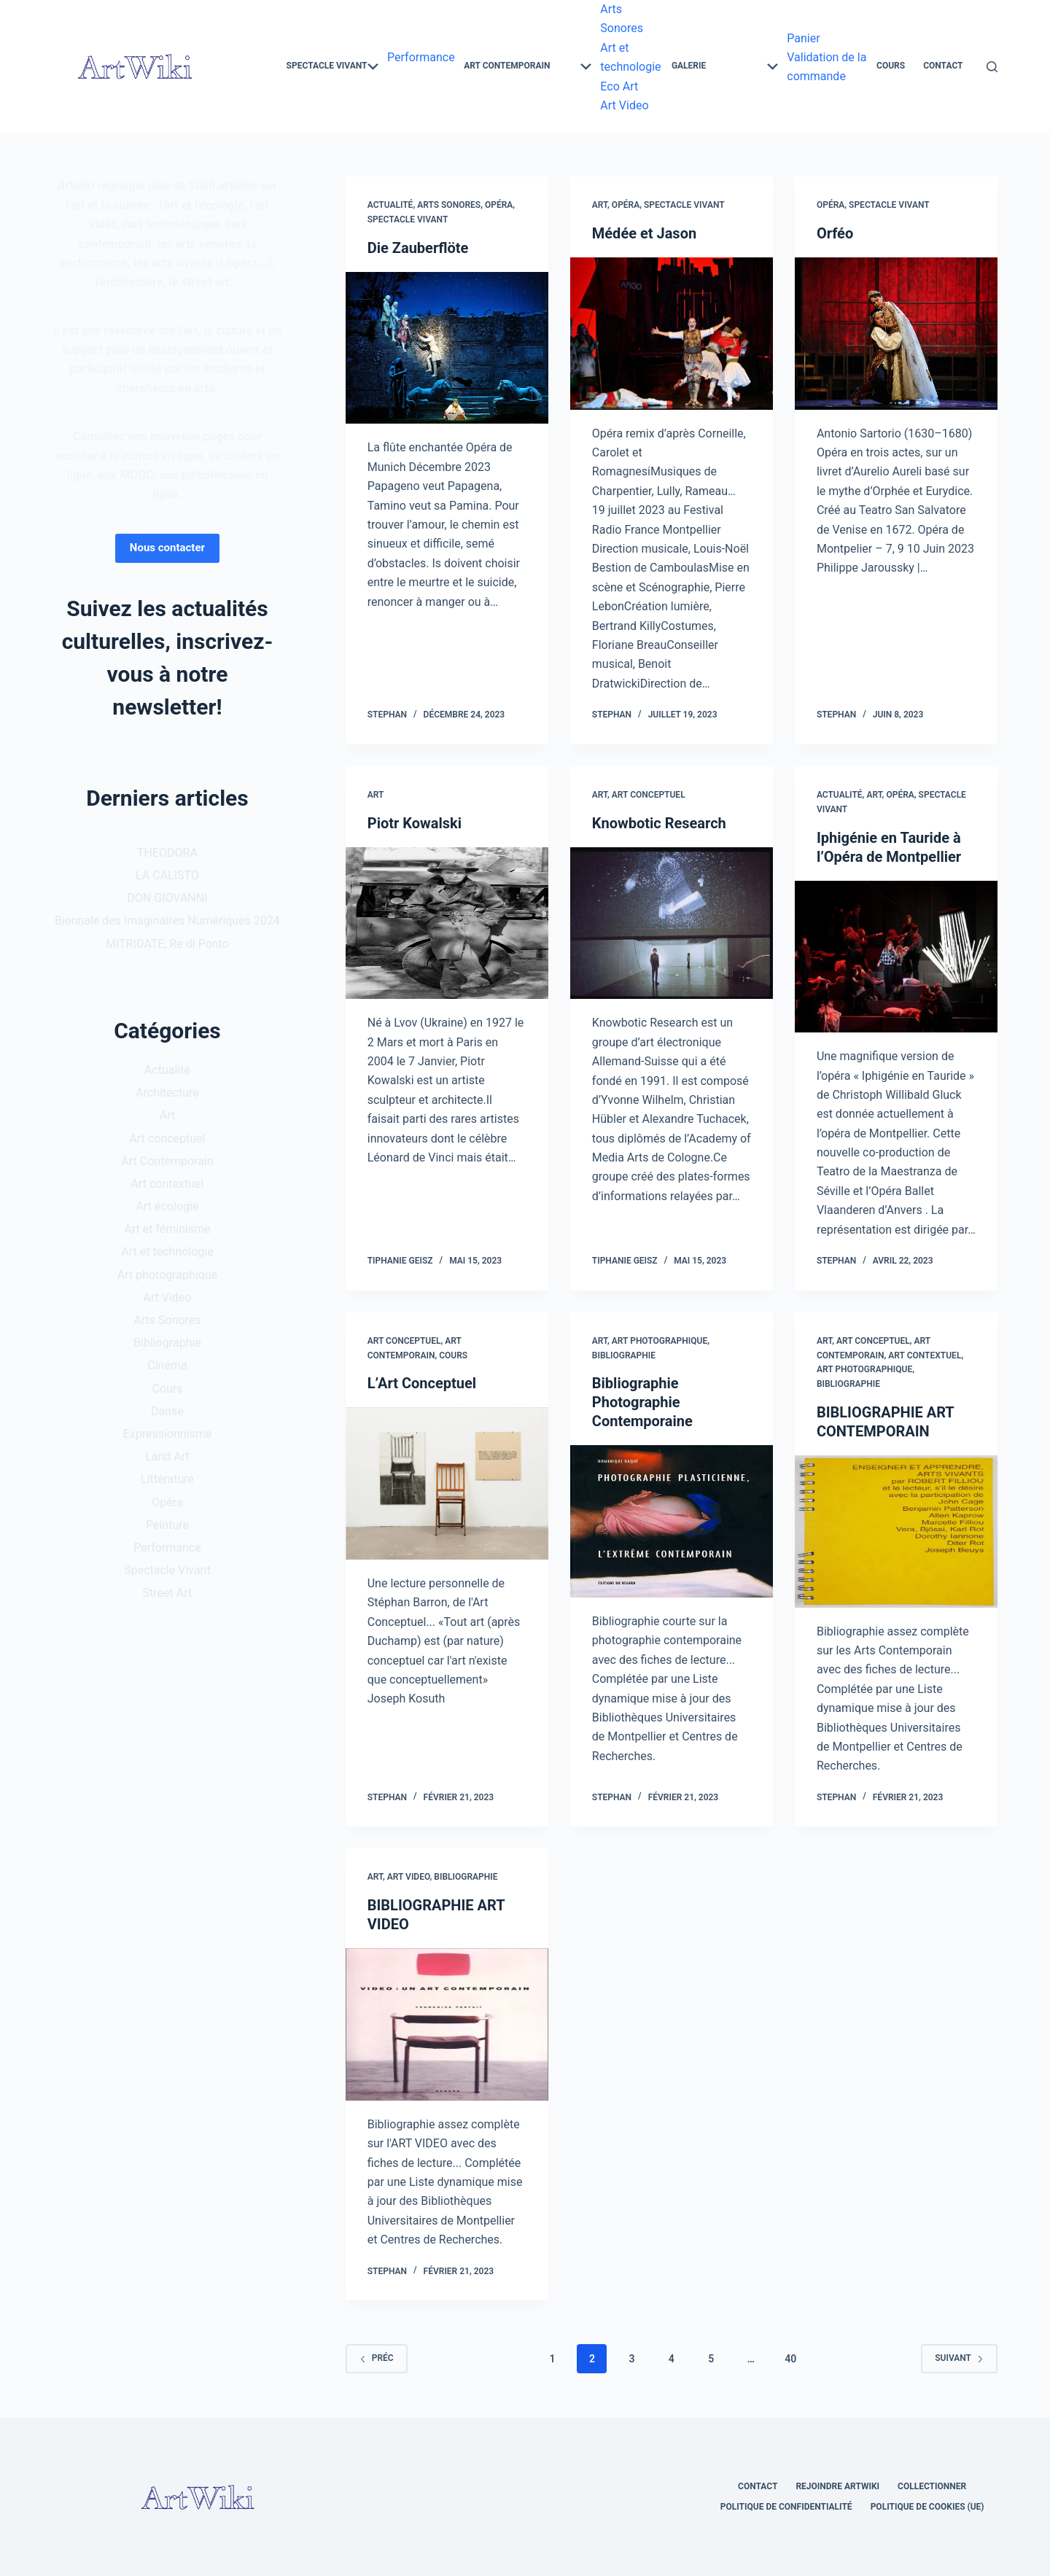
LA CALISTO (167, 875)
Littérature (167, 1479)
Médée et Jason (644, 233)
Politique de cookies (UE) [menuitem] (927, 2507)
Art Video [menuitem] (624, 105)
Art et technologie (167, 1251)
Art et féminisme (167, 1229)
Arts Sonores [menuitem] (621, 18)
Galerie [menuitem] (725, 66)
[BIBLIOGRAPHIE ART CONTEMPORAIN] (896, 1531)
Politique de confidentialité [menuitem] (786, 2507)
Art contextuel (924, 1355)
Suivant (959, 2358)
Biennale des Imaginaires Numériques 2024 (167, 920)
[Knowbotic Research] (671, 923)
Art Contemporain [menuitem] (527, 66)
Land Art (167, 1456)
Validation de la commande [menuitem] (826, 66)
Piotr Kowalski (415, 823)
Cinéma (167, 1365)
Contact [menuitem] (942, 66)
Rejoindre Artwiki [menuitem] (837, 2486)
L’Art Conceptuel (422, 1383)
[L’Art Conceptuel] (447, 1483)
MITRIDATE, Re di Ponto (167, 944)
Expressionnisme (167, 1434)
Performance (167, 1547)
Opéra (499, 205)
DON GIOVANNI (167, 898)
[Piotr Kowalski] (447, 923)
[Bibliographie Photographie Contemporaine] (671, 1521)
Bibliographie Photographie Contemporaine (642, 1402)
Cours (453, 1355)
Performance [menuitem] (421, 57)
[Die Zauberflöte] (447, 348)
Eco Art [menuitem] (619, 86)
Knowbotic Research (659, 823)
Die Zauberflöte (418, 248)
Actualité (390, 205)
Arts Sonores (449, 205)
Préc (376, 2358)
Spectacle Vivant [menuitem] (332, 66)
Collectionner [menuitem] (932, 2486)
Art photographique (659, 1341)
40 (790, 2359)
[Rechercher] (992, 66)
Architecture (167, 1093)
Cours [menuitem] (890, 66)
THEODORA (167, 853)
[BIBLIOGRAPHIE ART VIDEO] (447, 2024)
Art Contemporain (167, 1161)
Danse (167, 1411)
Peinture (167, 1525)
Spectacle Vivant (408, 219)
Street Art (167, 1593)
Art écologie (167, 1206)
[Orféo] (896, 333)
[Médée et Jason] (671, 333)
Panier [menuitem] (803, 38)
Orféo (835, 233)
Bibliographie (624, 1355)
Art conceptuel (648, 795)
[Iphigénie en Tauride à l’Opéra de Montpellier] (896, 957)
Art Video (408, 1877)
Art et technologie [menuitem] (630, 57)
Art (599, 205)
